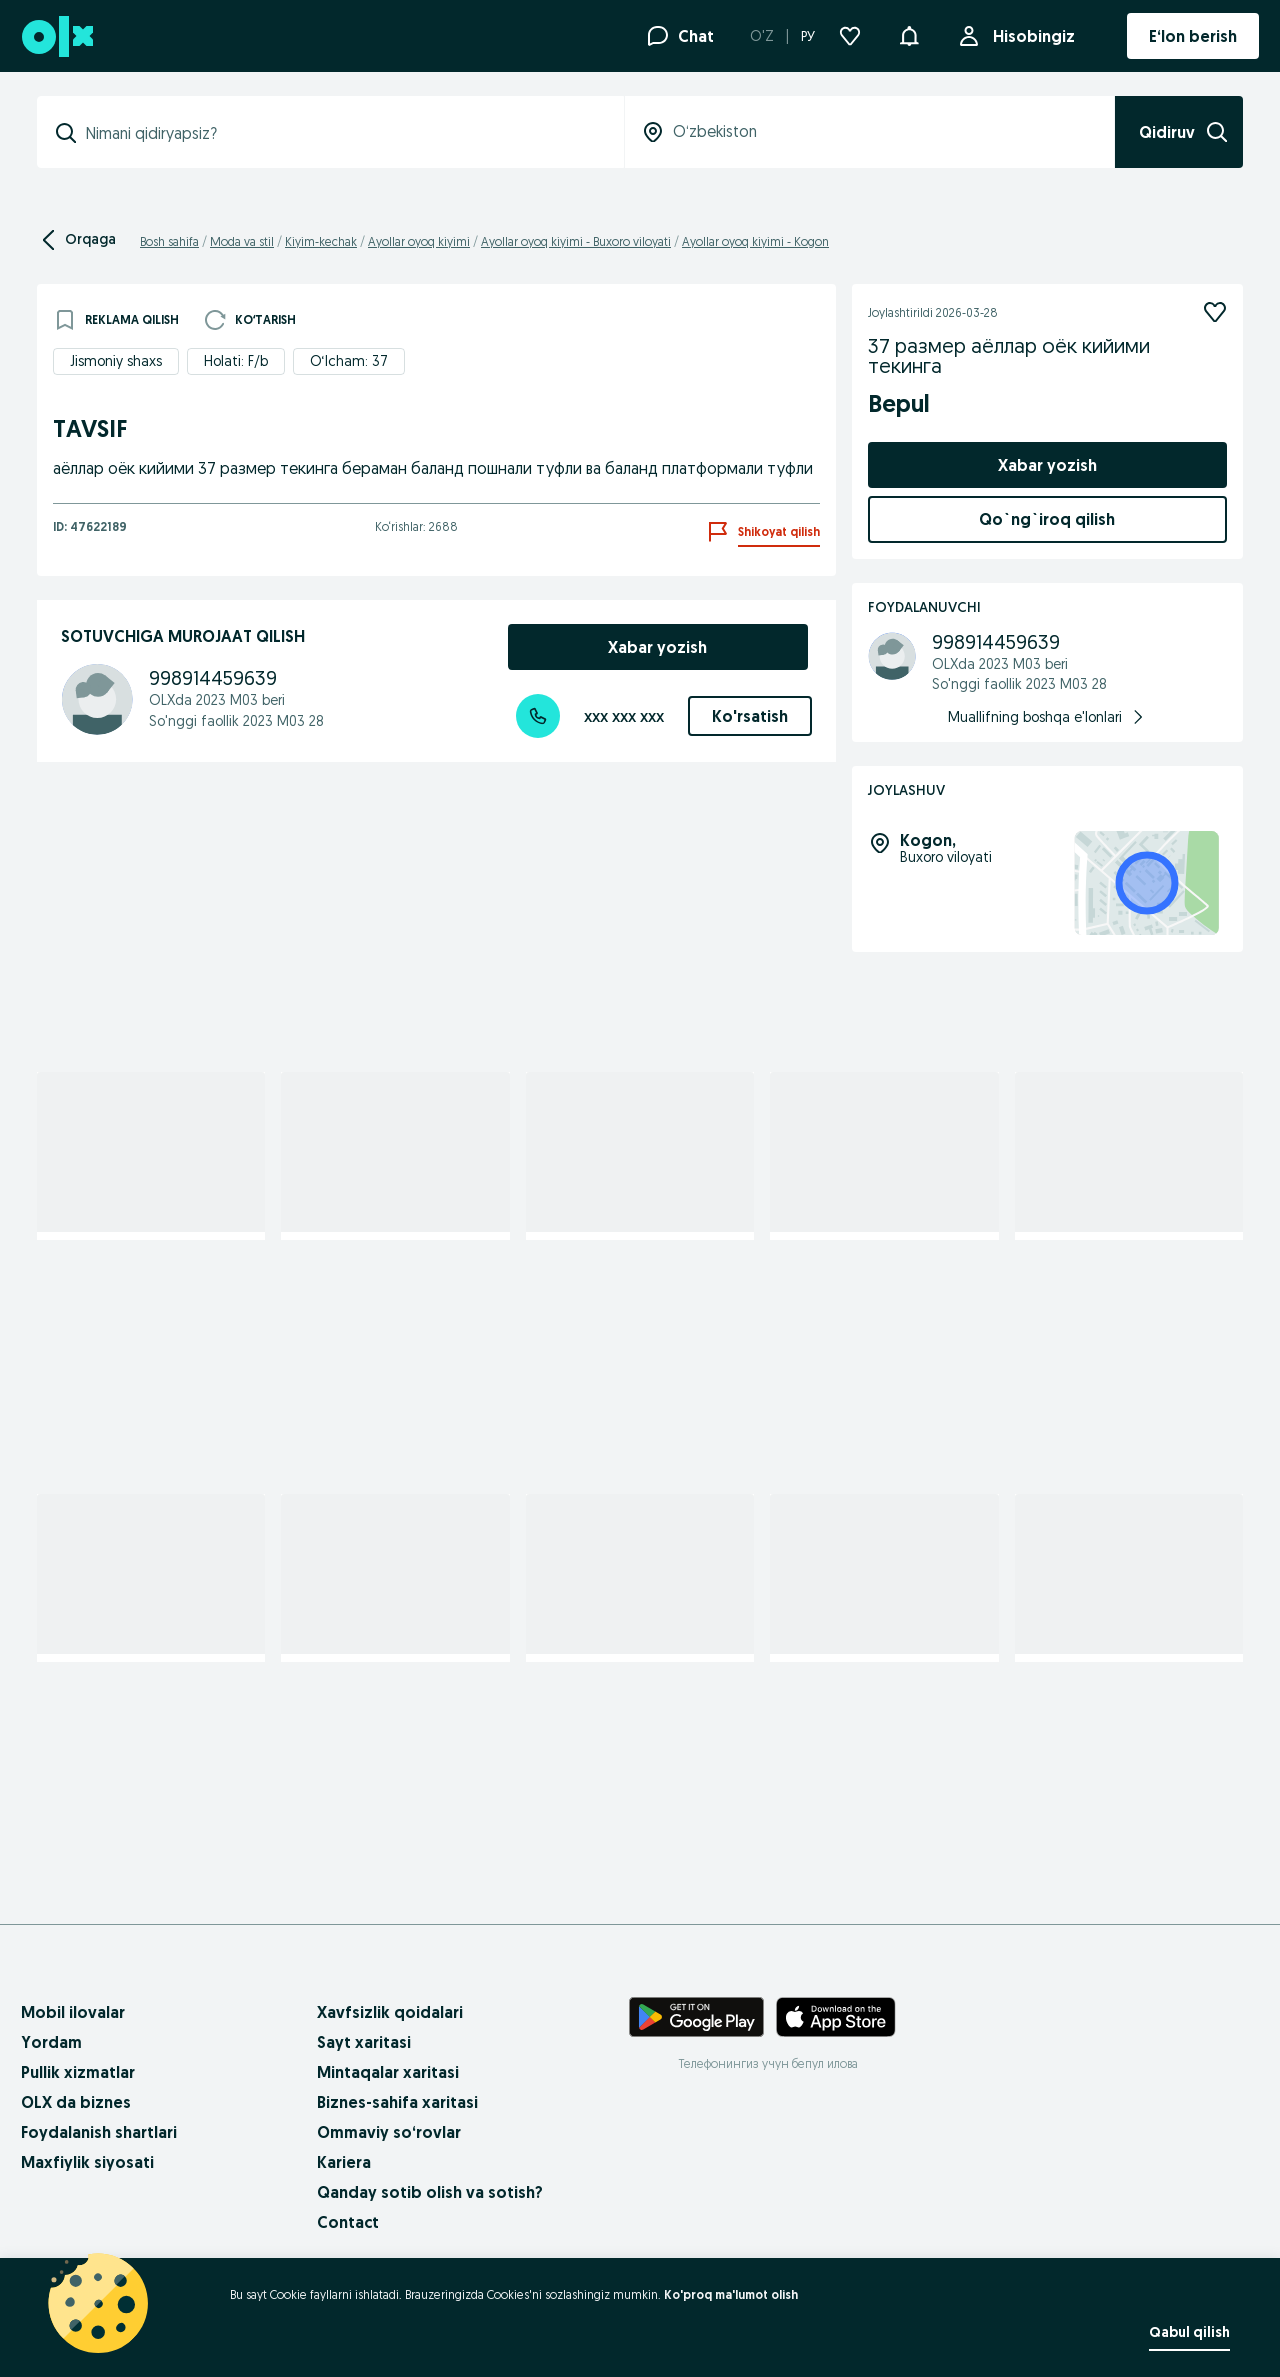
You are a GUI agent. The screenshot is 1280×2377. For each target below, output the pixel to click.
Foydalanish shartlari (99, 2132)
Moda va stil (242, 241)
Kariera (344, 2162)
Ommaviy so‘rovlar (389, 2132)
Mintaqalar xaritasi (388, 2072)
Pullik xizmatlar (78, 2072)
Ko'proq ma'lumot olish (731, 2294)
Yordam (51, 2042)
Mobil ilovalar (73, 2012)
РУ (808, 36)
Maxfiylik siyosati (87, 2162)
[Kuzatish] (1215, 312)
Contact (348, 2222)
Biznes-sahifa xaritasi (397, 2102)
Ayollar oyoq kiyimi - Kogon (755, 241)
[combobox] (342, 133)
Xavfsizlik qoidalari (390, 2012)
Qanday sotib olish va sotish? (430, 2192)
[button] (909, 34)
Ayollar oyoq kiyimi (419, 241)
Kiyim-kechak (321, 241)
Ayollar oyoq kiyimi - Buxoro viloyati (576, 241)
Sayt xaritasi (364, 2042)
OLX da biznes (76, 2102)
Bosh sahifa (169, 241)
